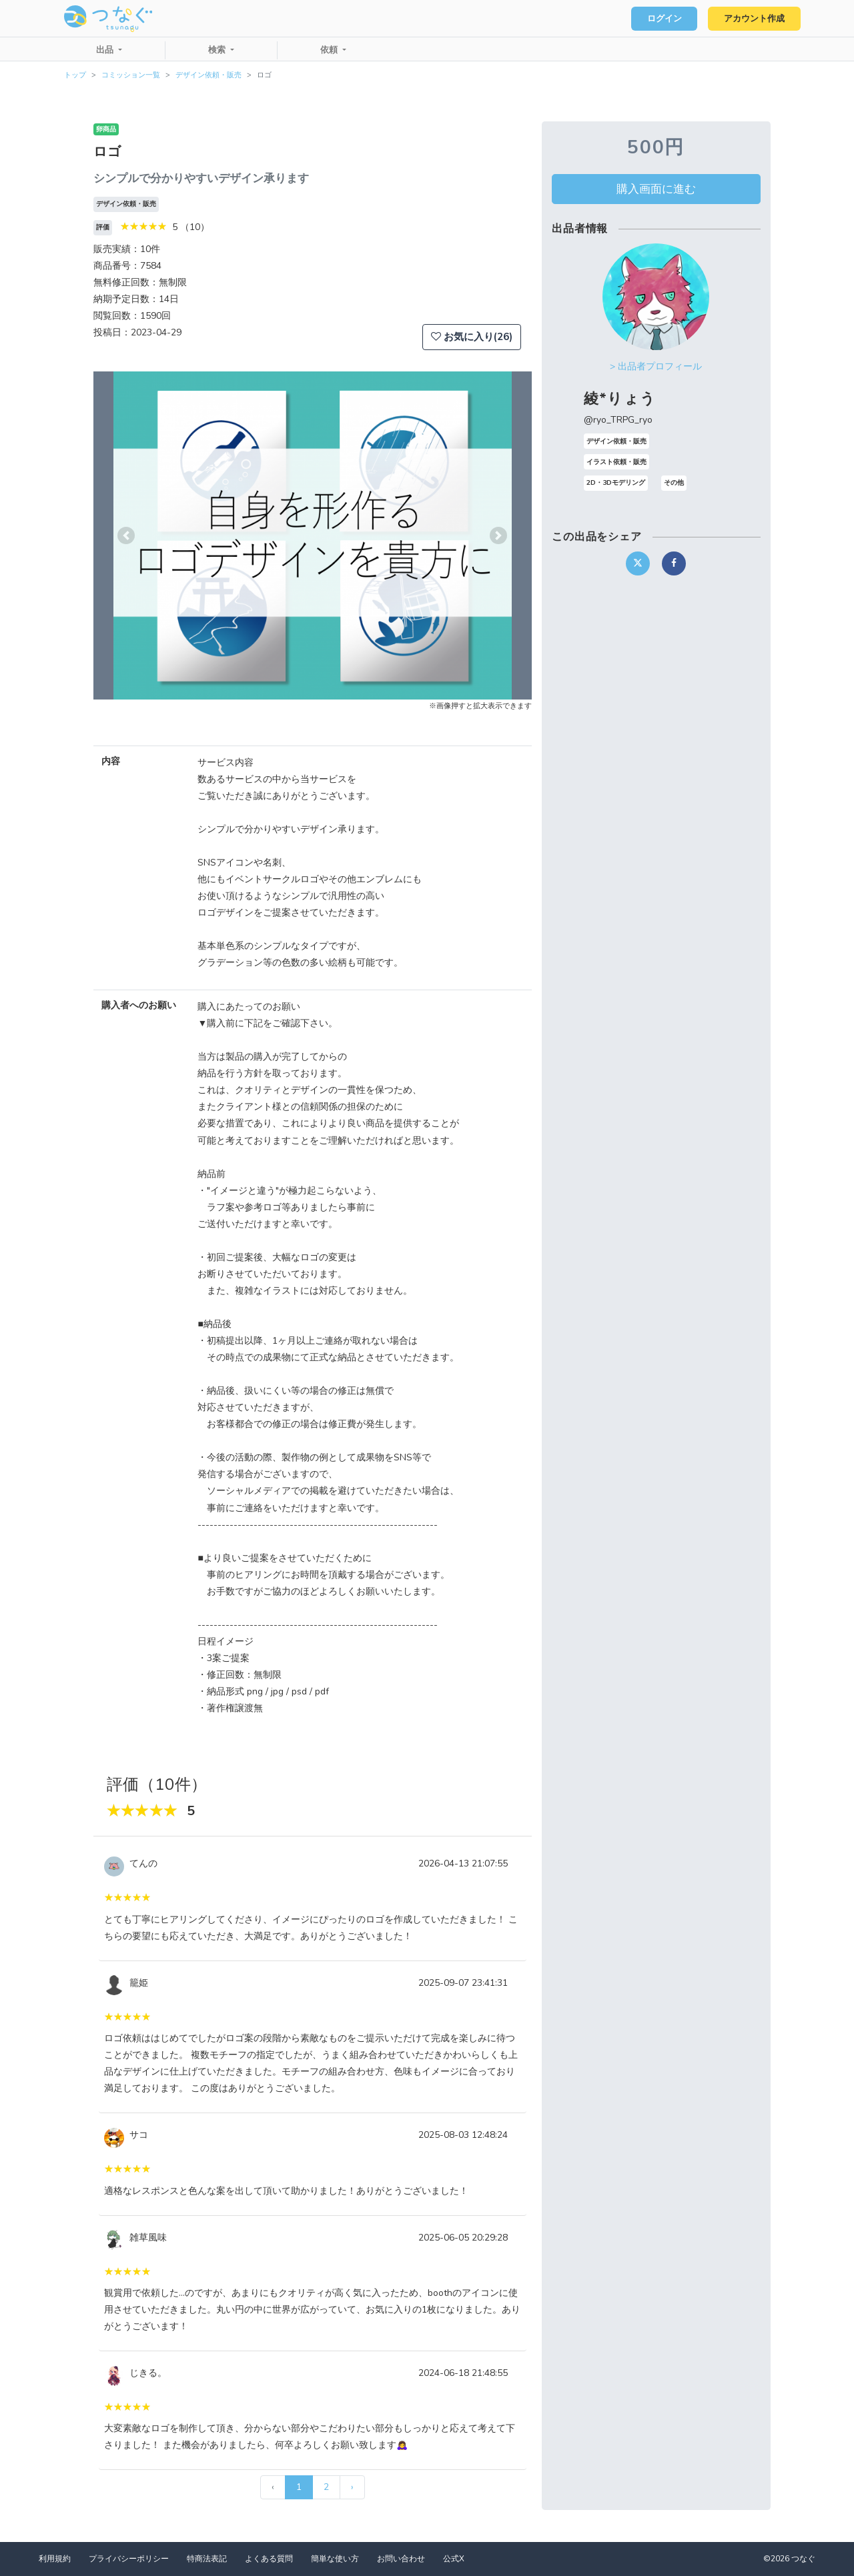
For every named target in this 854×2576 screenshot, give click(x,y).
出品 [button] (106, 50)
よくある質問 (269, 2558)
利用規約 (55, 2558)
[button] (126, 535)
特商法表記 (207, 2558)
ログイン (664, 19)
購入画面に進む (656, 189)
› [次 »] (352, 2487)
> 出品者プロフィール (656, 366)
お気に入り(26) (471, 336)
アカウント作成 (754, 19)
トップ (75, 75)
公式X (453, 2558)
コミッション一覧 (130, 75)
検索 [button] (218, 50)
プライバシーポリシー (129, 2558)
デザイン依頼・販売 (208, 75)
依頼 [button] (330, 50)
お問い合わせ (401, 2558)
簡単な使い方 (335, 2558)
